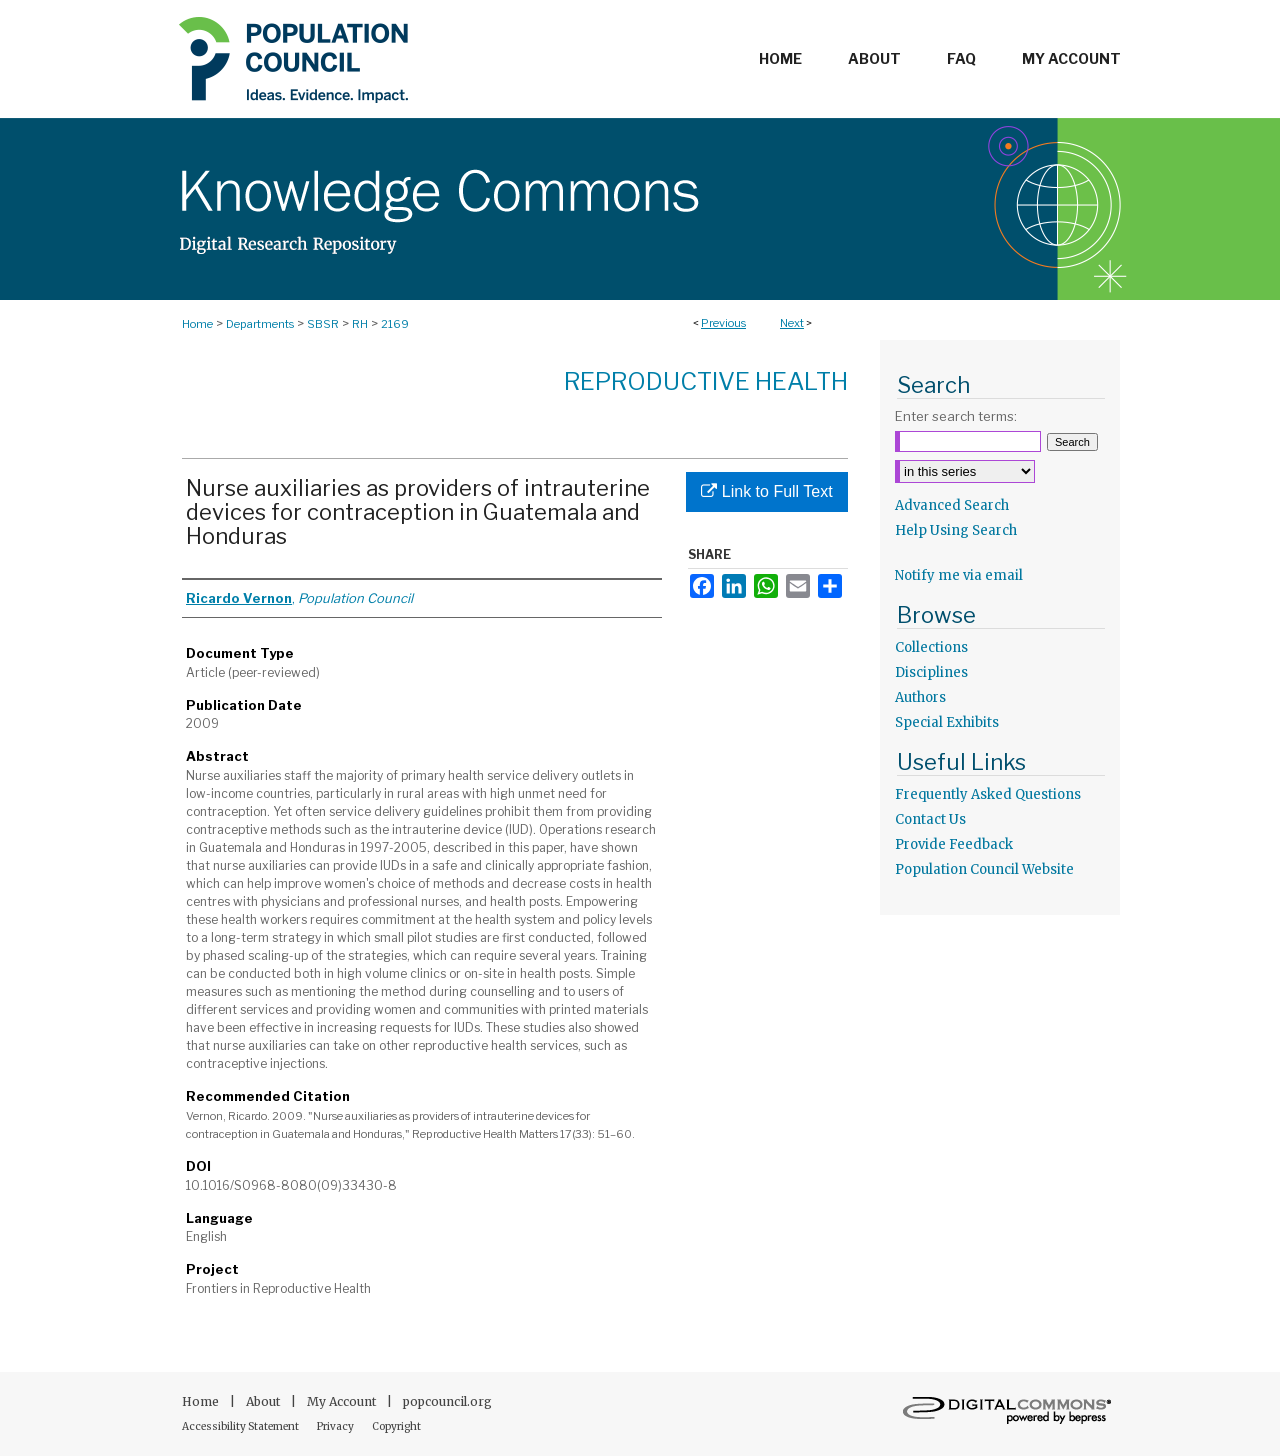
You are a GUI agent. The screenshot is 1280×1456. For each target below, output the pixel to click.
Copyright (396, 1426)
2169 (395, 324)
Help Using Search (956, 530)
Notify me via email (959, 575)
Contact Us (930, 819)
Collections (931, 647)
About (264, 1401)
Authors (920, 697)
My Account (343, 1401)
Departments (260, 324)
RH (360, 324)
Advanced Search (952, 505)
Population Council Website (984, 869)
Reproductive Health (706, 381)
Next (792, 323)
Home (197, 324)
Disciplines (931, 672)
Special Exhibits (947, 722)
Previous (723, 323)
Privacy (336, 1426)
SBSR (323, 324)
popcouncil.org (447, 1401)
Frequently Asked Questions (988, 794)
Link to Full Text (766, 491)
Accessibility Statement (241, 1426)
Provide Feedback (954, 844)
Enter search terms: (956, 416)
